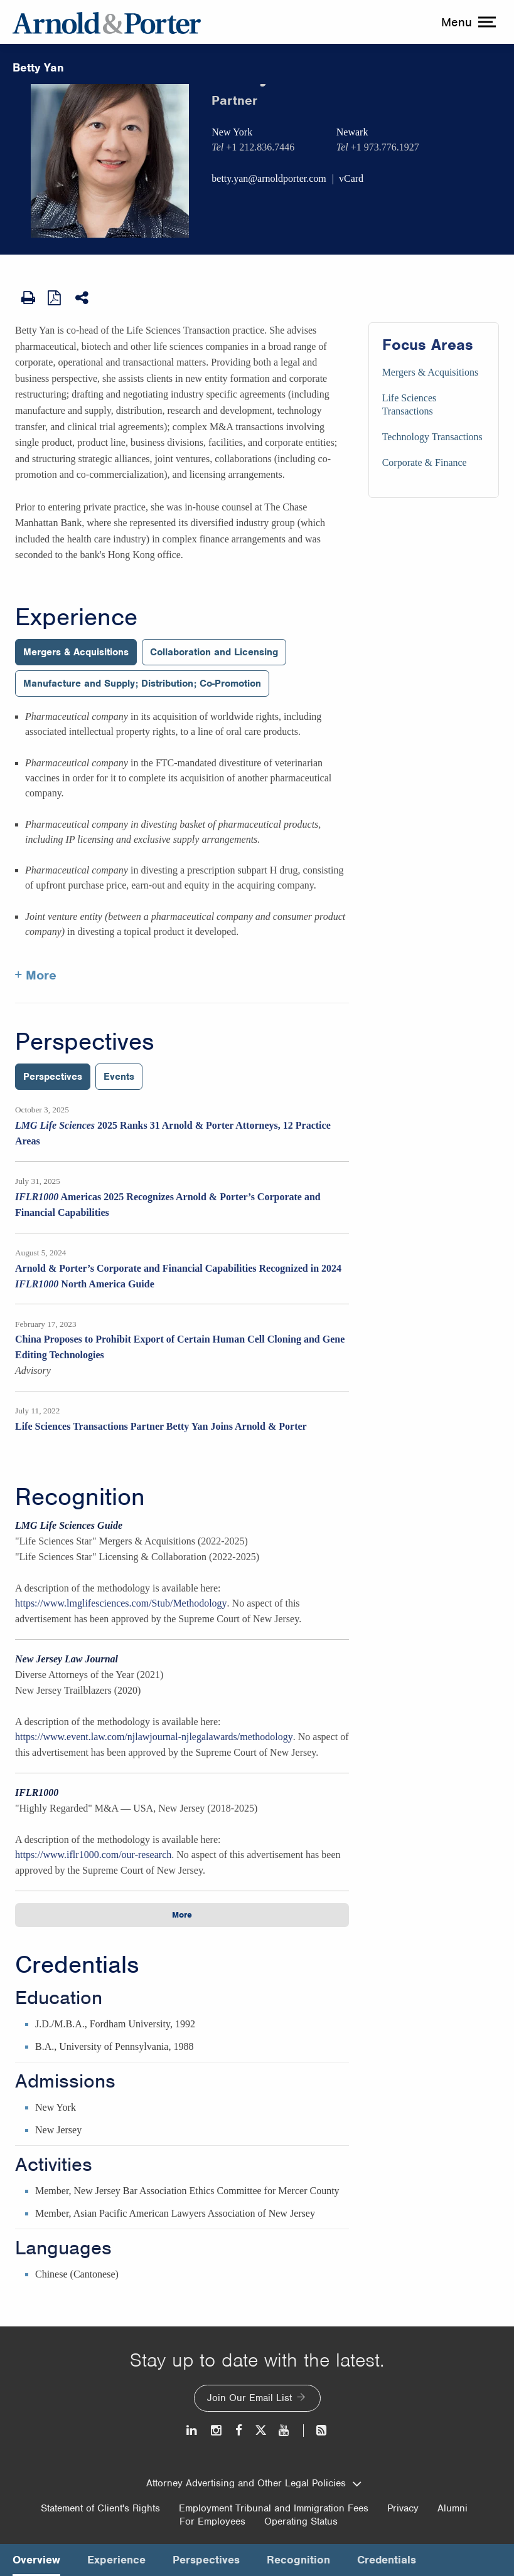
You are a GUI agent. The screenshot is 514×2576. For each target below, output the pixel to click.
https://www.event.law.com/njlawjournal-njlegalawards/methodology (154, 1736)
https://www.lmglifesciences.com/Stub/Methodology (121, 1603)
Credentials (77, 1964)
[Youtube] (285, 2430)
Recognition (80, 1497)
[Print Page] (28, 297)
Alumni (452, 2508)
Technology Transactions (432, 436)
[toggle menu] (467, 22)
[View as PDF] (55, 297)
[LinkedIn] (192, 2430)
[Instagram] (217, 2430)
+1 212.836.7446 (260, 147)
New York (231, 132)
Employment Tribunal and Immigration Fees (273, 2508)
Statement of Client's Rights (100, 2508)
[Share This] (83, 297)
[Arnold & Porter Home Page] (107, 22)
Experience (76, 617)
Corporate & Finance (424, 462)
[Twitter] (260, 2430)
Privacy (403, 2508)
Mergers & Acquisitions (430, 372)
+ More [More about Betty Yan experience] (35, 975)
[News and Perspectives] (316, 2430)
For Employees (212, 2521)
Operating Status (301, 2521)
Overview (36, 2560)
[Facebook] (238, 2430)
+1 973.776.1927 (385, 147)
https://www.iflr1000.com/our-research (93, 1854)
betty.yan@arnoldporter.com (268, 178)
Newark (352, 132)
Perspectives (84, 1041)
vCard (351, 178)
